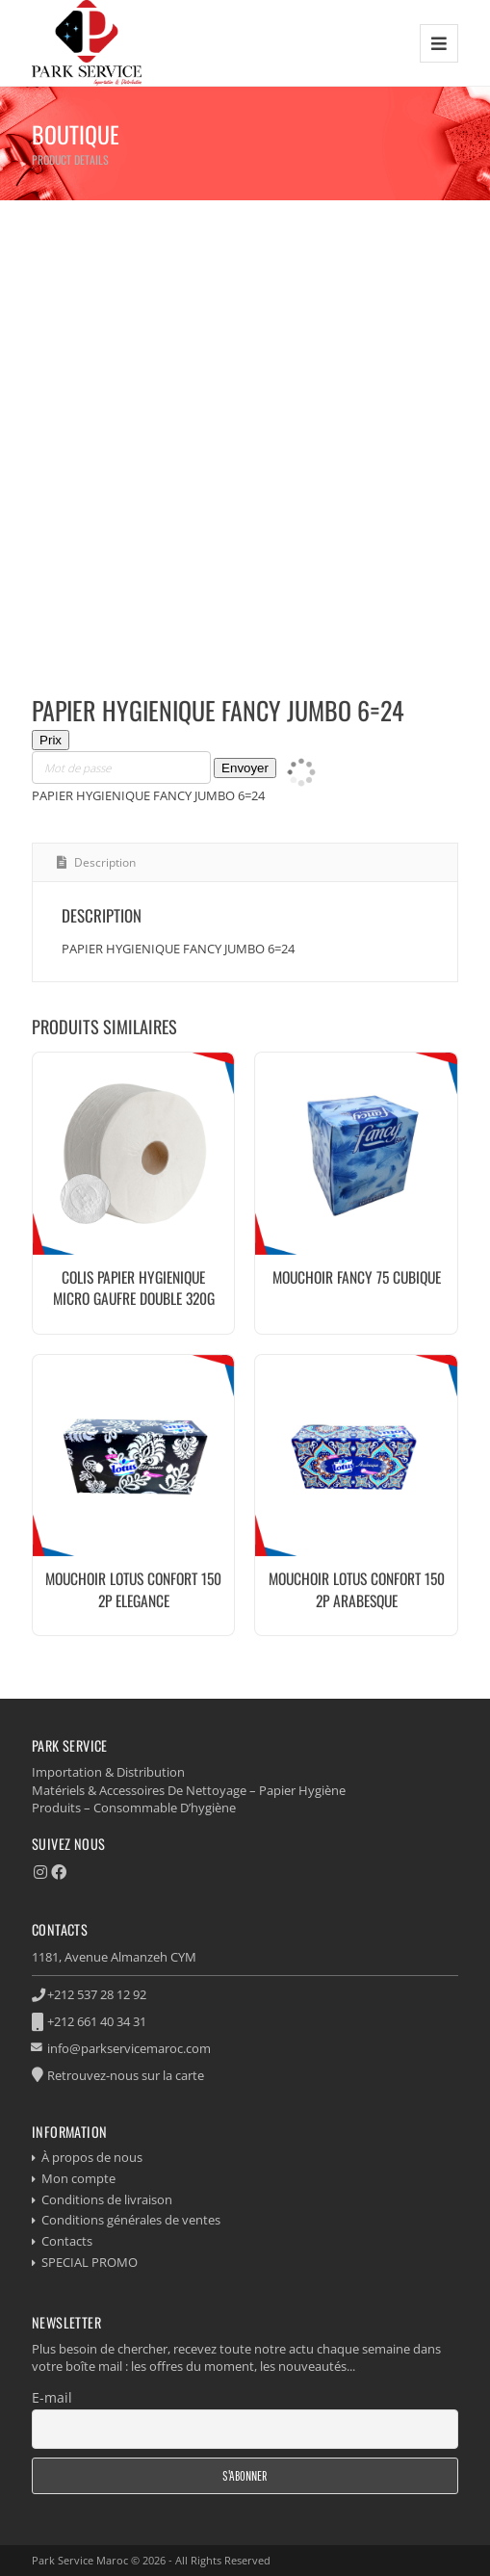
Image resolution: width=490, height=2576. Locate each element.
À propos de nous (91, 2157)
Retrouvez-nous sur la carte (125, 2075)
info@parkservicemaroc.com (129, 2048)
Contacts (66, 2241)
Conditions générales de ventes (130, 2219)
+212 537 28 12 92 (96, 1994)
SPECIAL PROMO (89, 2262)
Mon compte (78, 2178)
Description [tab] (103, 862)
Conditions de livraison (106, 2199)
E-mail (52, 2397)
